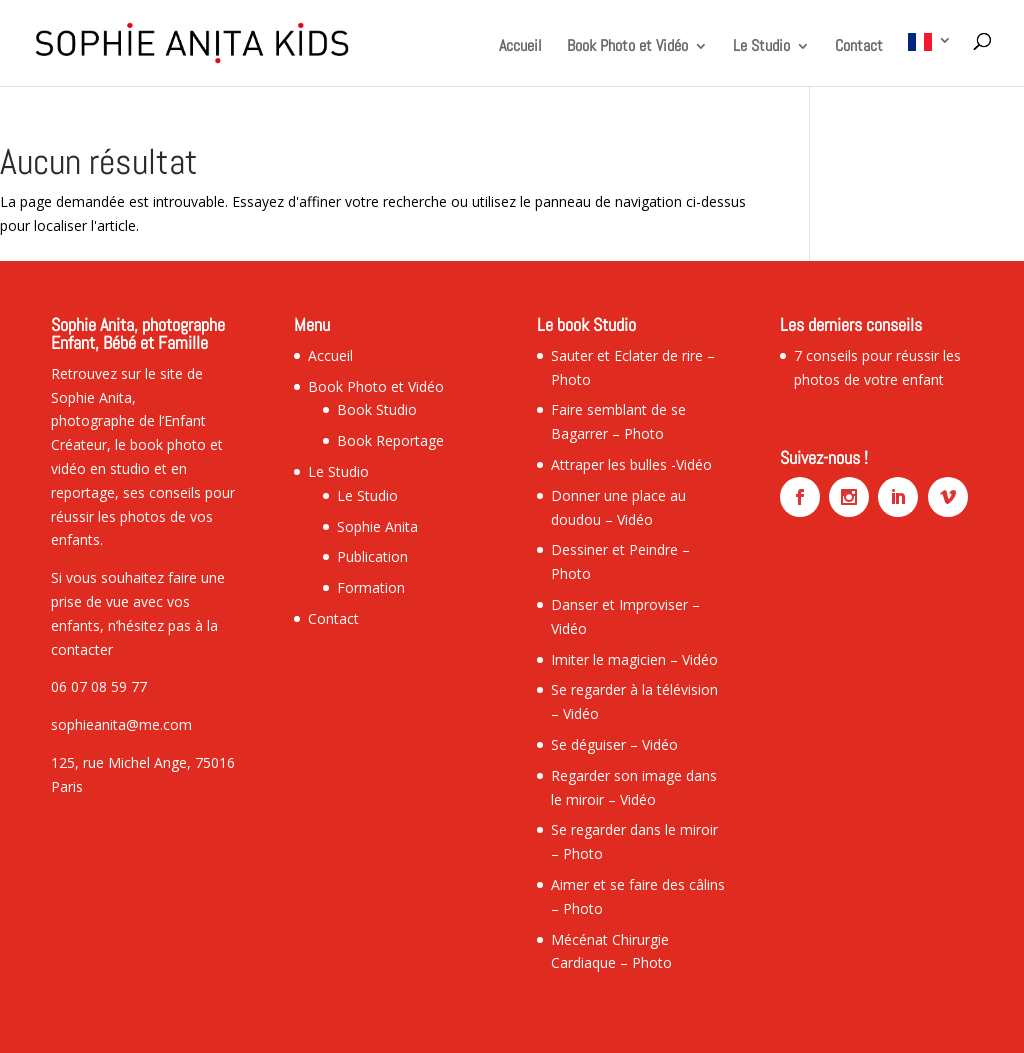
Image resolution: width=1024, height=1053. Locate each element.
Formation (371, 587)
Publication (372, 556)
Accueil (520, 47)
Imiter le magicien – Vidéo (634, 659)
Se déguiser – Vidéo (614, 744)
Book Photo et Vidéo (627, 47)
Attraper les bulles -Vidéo (631, 464)
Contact (859, 47)
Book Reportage (390, 440)
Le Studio (761, 47)
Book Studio (377, 409)
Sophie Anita (377, 526)
